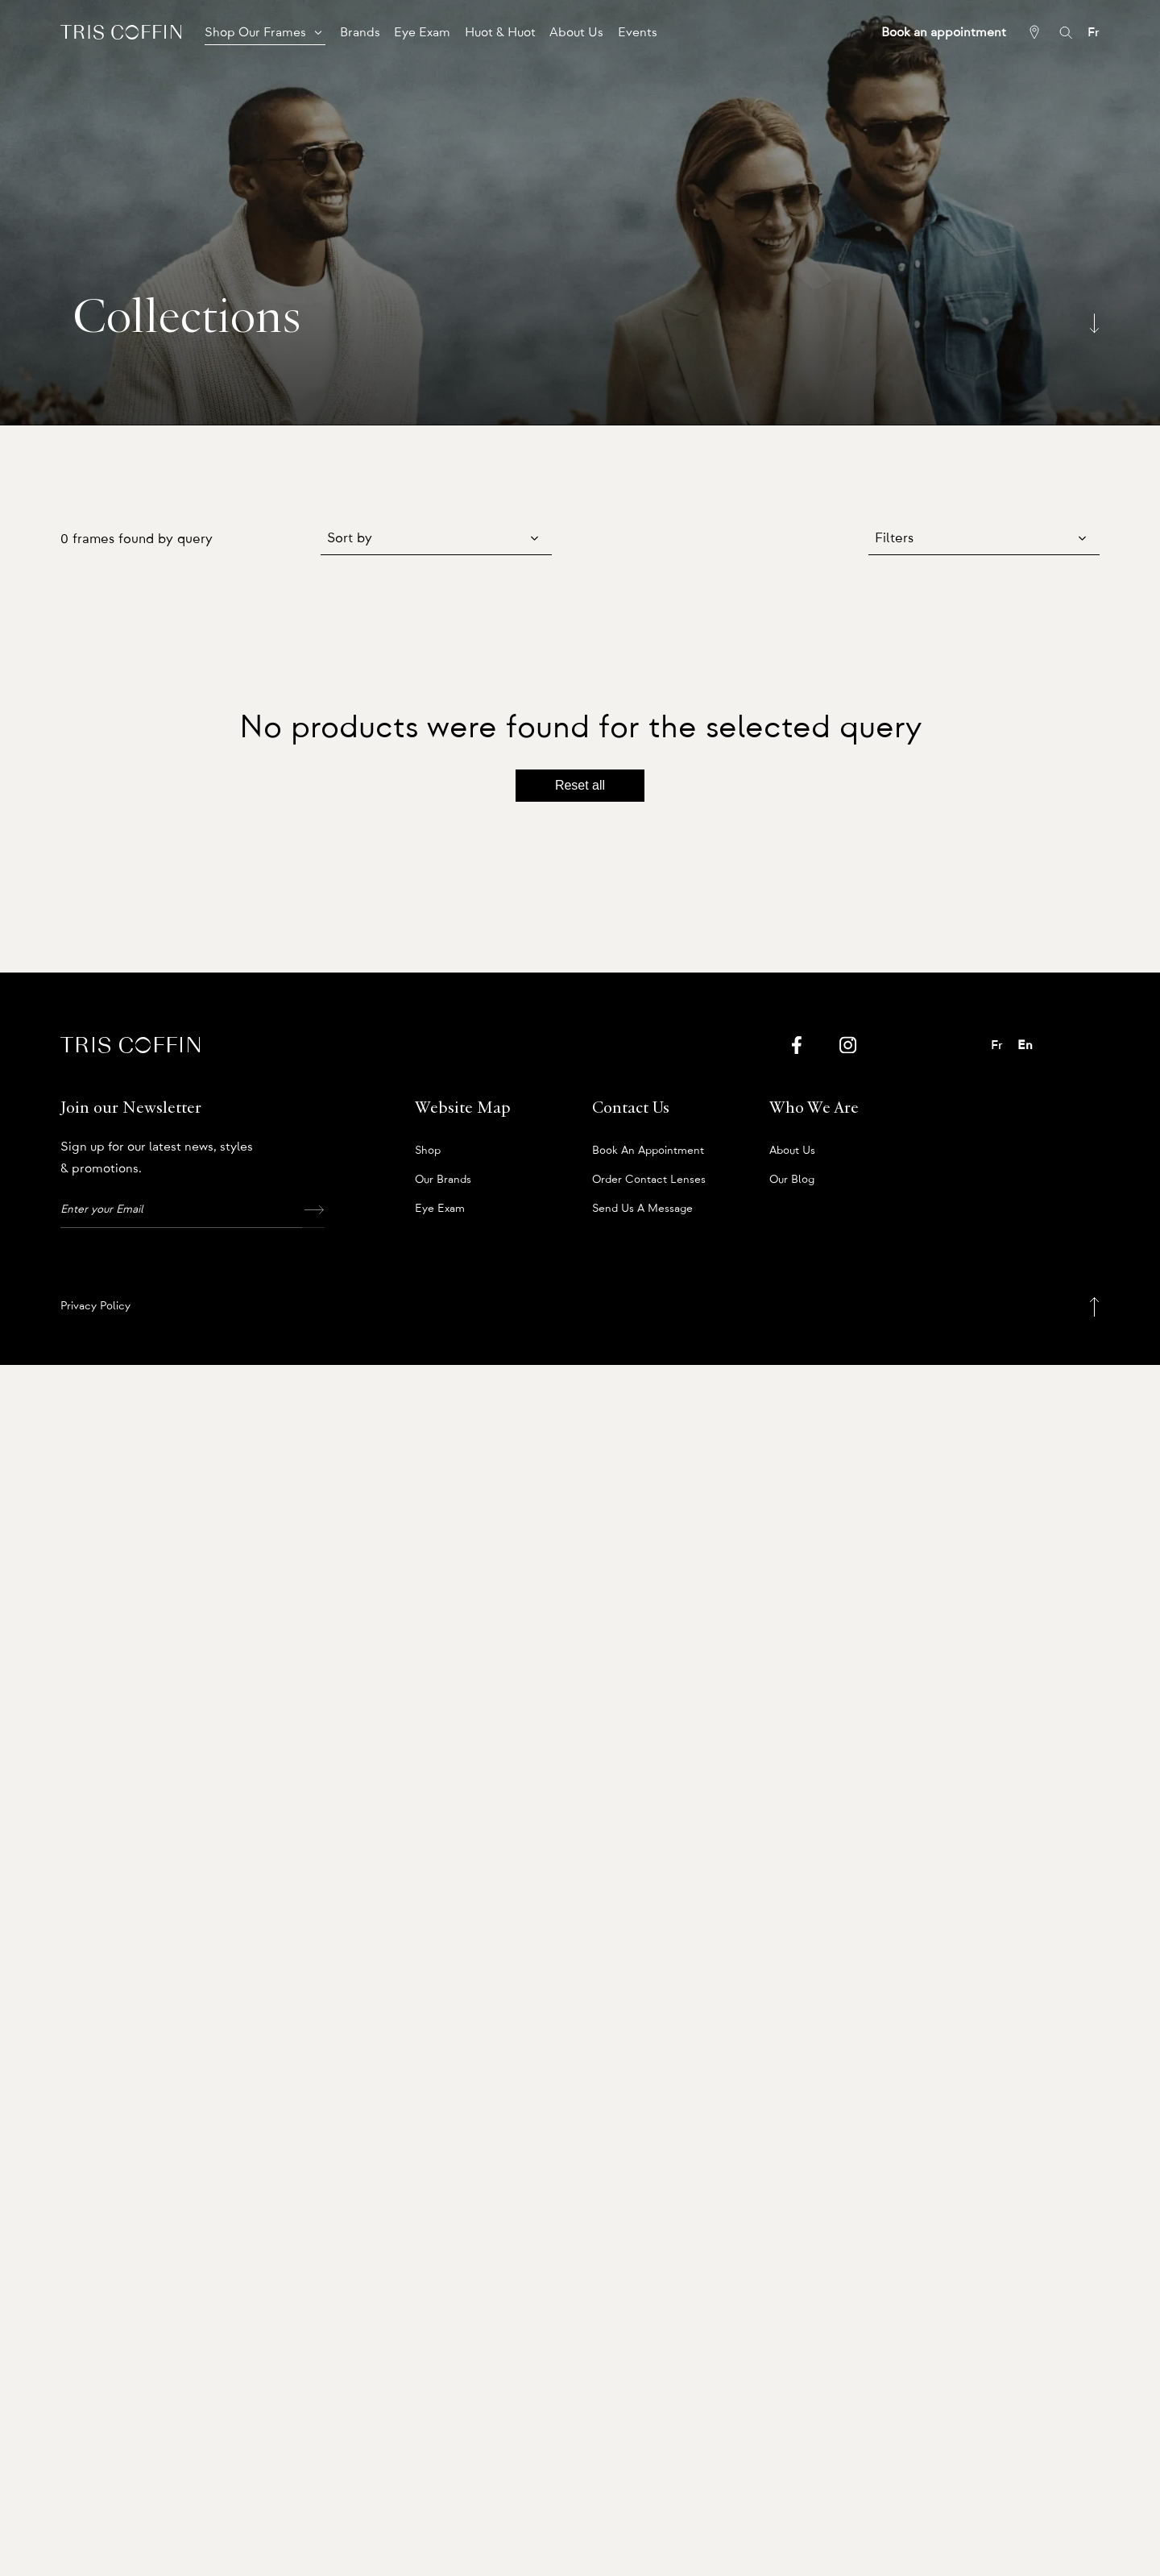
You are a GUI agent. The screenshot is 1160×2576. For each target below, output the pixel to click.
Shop (428, 1150)
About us (792, 1150)
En (1025, 1045)
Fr (1094, 32)
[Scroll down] (1094, 323)
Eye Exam (440, 1208)
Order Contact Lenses (649, 1179)
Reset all (580, 785)
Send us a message (642, 1208)
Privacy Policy (95, 1306)
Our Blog (791, 1179)
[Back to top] (1094, 1306)
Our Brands (443, 1179)
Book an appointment (648, 1150)
